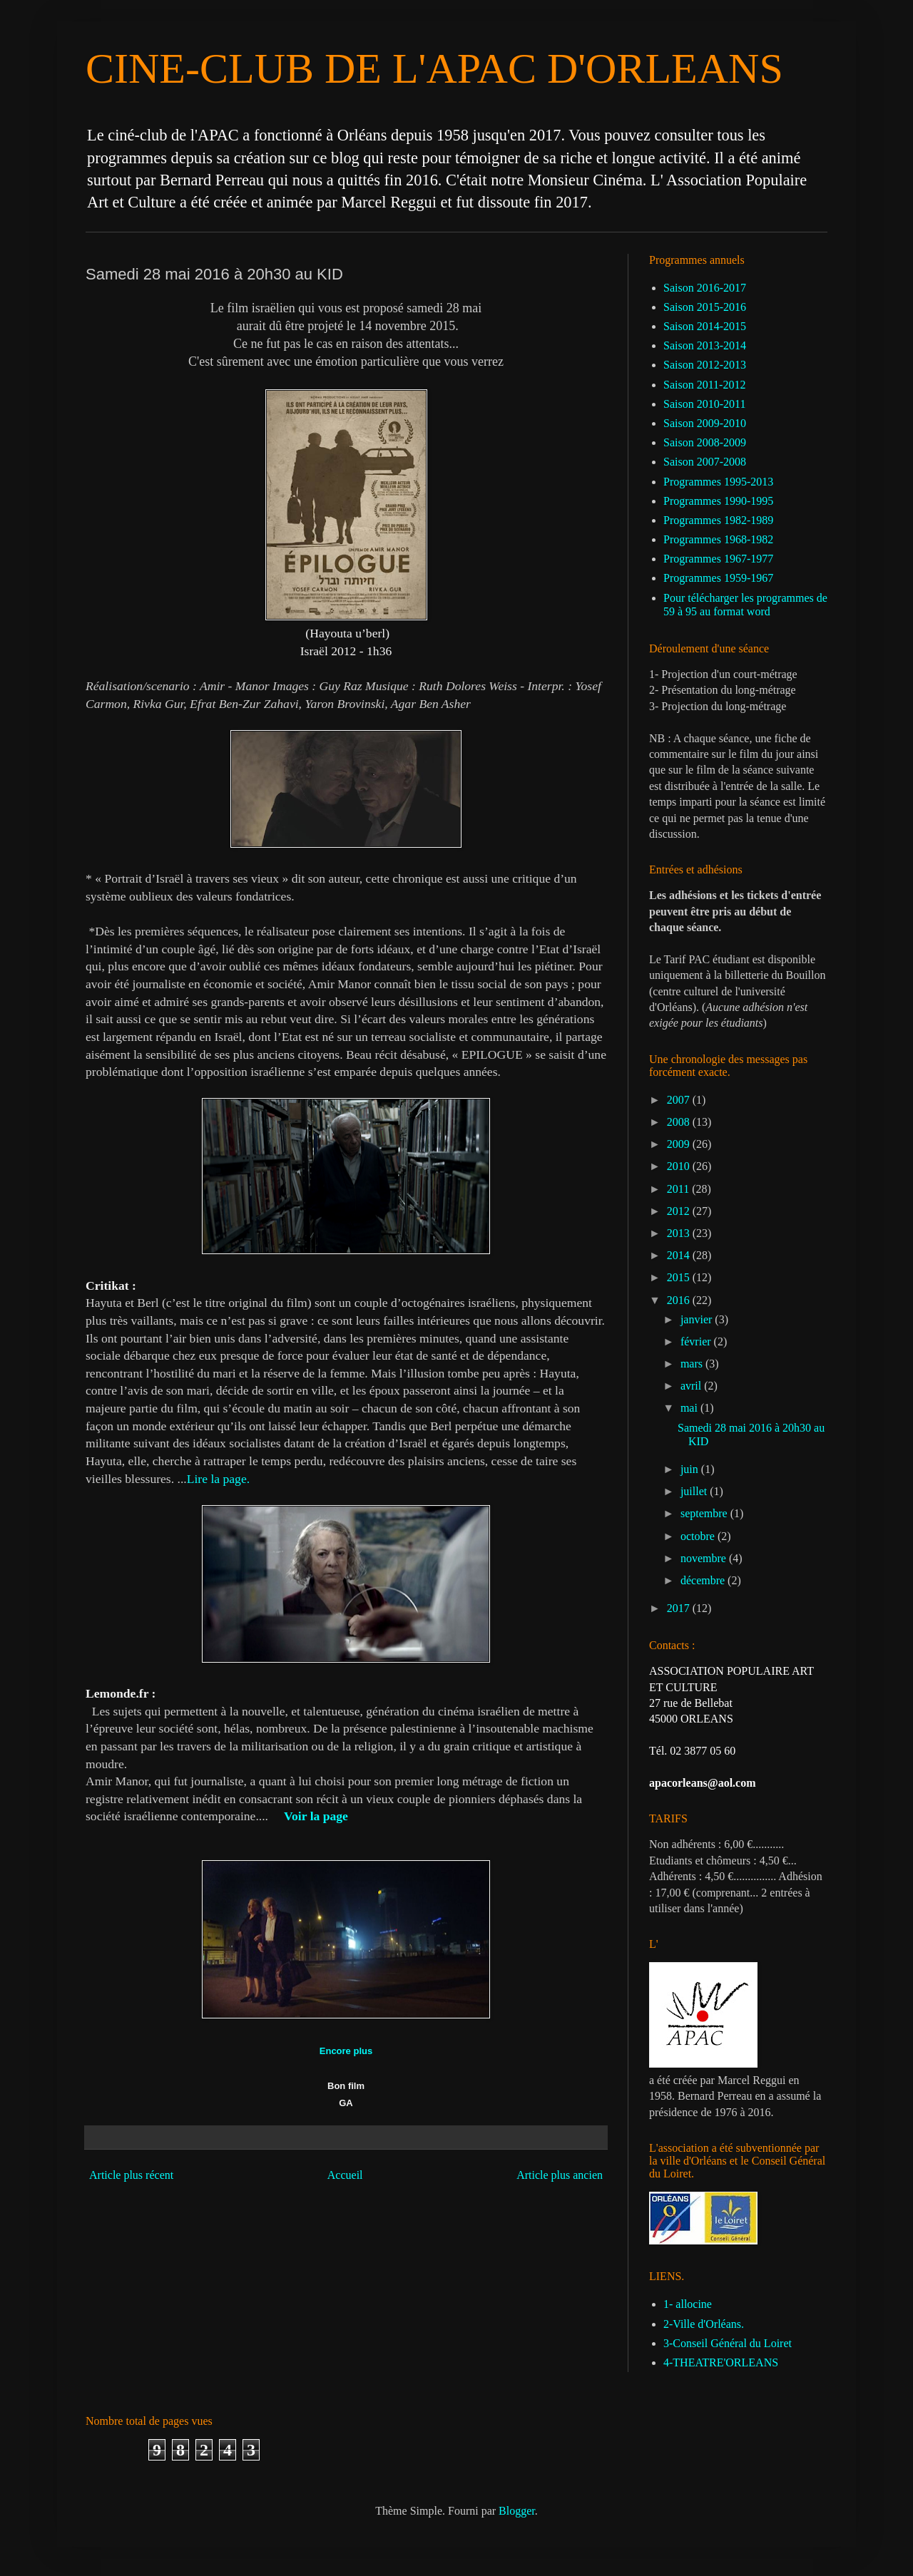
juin (690, 1469)
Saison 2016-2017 (704, 288)
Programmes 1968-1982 (718, 539)
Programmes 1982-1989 (718, 520)
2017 (680, 1608)
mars (692, 1364)
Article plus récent (131, 2175)
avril (692, 1386)
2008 (680, 1122)
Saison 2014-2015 (704, 326)
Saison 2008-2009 (704, 442)
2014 (680, 1255)
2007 (680, 1100)
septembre (705, 1513)
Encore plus (346, 2051)
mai (690, 1408)
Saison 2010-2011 (704, 404)
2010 (680, 1166)
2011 (679, 1189)
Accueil (345, 2175)
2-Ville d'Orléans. (703, 2324)
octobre (699, 1536)
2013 (680, 1233)
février (697, 1341)
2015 (680, 1277)
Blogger (517, 2511)
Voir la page (316, 1816)
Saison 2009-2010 (704, 423)
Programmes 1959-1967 (718, 578)
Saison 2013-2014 (704, 345)
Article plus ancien (559, 2175)
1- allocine (687, 2304)
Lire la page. (218, 1479)
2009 (680, 1144)
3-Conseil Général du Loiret (727, 2343)
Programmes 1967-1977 (718, 559)
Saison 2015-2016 (704, 307)
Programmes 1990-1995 (718, 501)
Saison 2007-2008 (704, 462)
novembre (704, 1558)
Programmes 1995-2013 (718, 482)
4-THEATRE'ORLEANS (720, 2362)
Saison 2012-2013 (704, 365)
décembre (704, 1580)
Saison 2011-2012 (704, 385)
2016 (680, 1300)
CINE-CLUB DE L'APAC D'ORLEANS (434, 68)
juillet (695, 1491)
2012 (680, 1211)
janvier (697, 1319)
